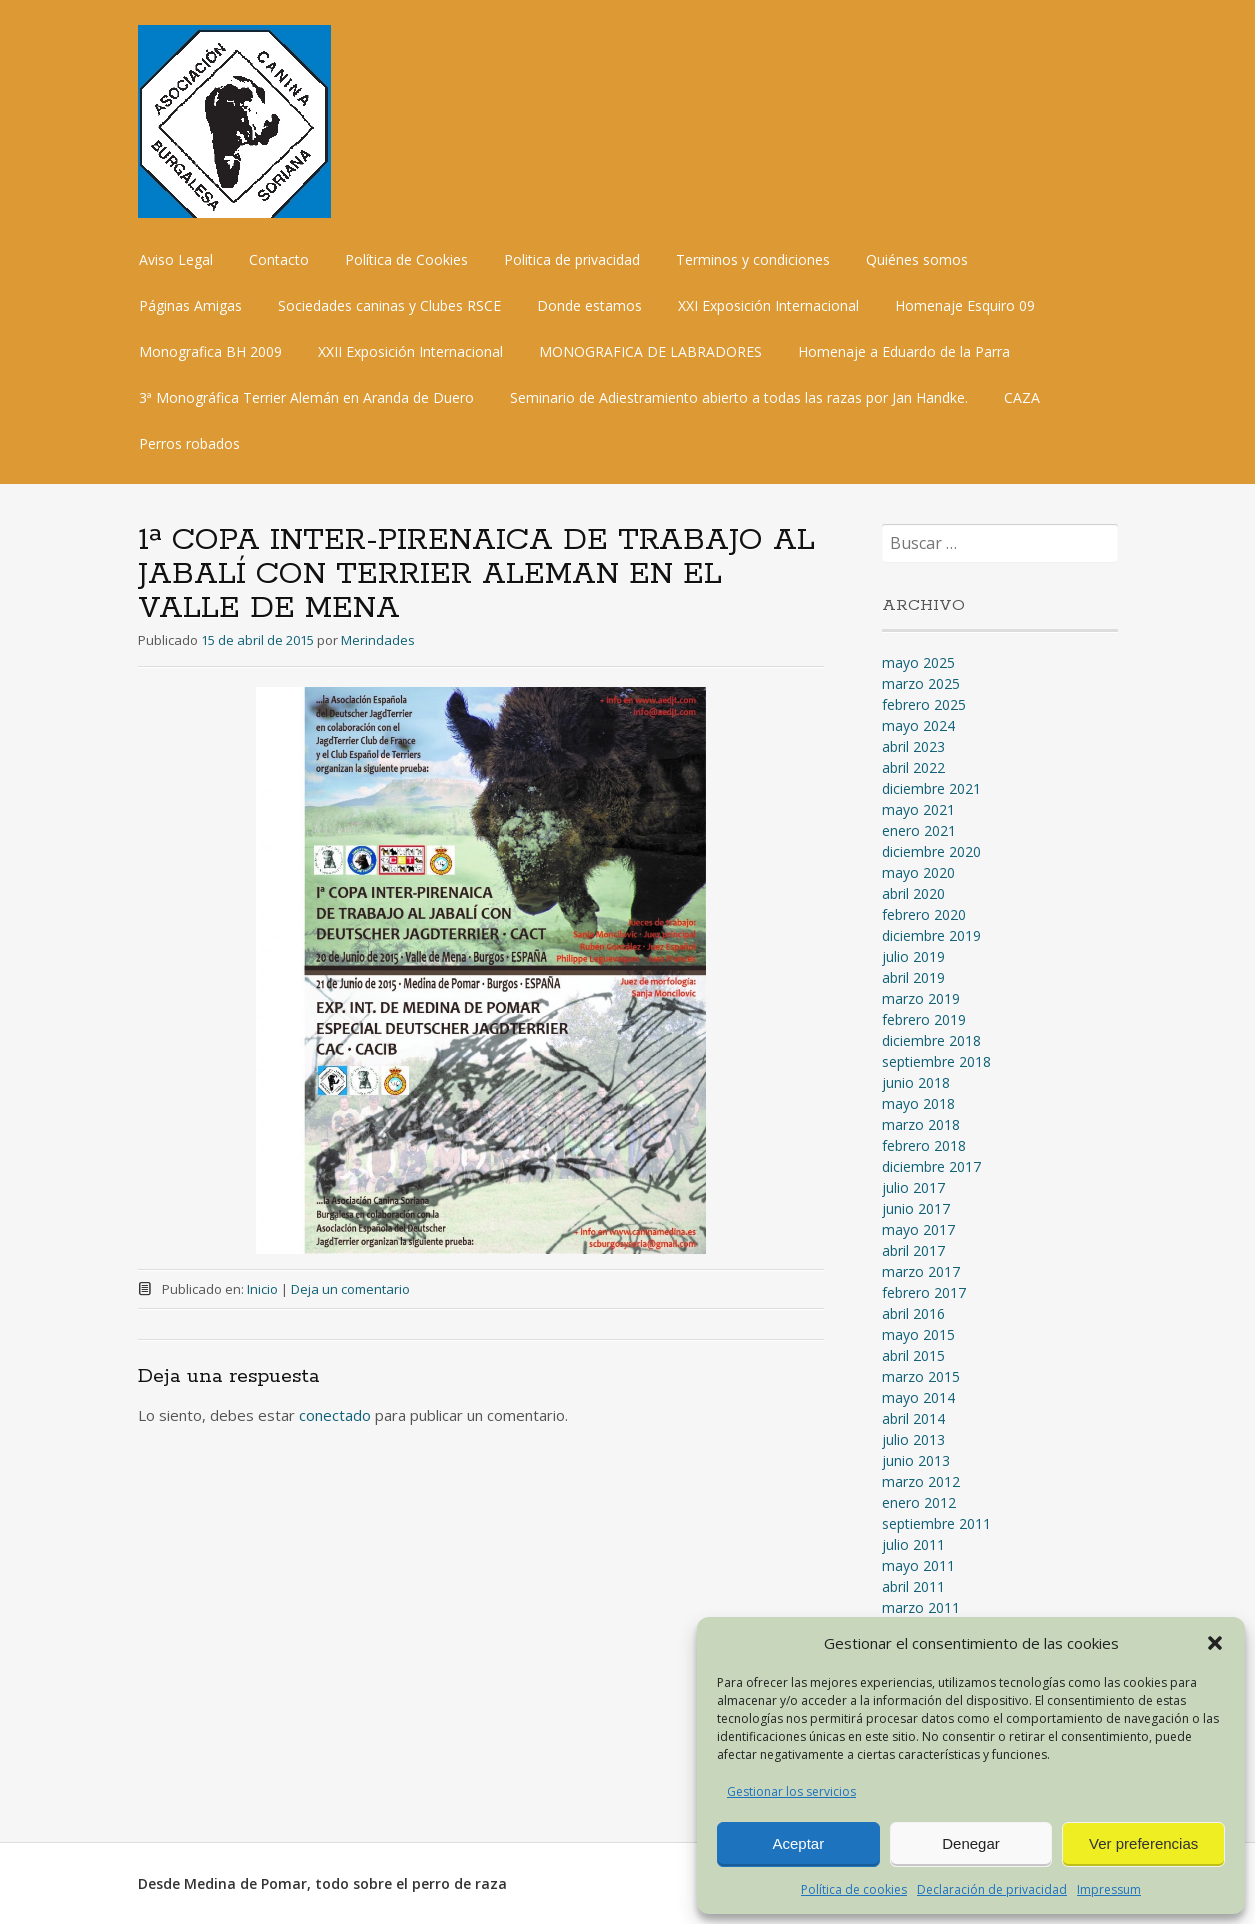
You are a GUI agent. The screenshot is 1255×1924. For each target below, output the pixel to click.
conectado (335, 1415)
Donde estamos (589, 305)
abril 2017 (913, 1250)
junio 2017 (916, 1208)
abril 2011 (913, 1586)
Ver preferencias (1143, 1843)
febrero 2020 (924, 914)
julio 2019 (913, 956)
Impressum (1109, 1889)
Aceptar (798, 1843)
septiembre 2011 (936, 1523)
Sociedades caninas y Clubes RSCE (389, 305)
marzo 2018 (921, 1124)
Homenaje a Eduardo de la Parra (904, 351)
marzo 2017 (921, 1271)
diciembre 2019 (931, 935)
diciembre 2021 (931, 788)
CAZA (1022, 397)
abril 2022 (913, 767)
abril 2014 (913, 1418)
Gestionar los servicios (791, 1791)
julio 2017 (913, 1187)
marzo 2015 (921, 1376)
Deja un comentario (350, 1289)
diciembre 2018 (931, 1040)
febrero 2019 (924, 1019)
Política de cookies (854, 1889)
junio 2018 (916, 1082)
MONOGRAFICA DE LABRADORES (650, 351)
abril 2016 (913, 1313)
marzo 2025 (921, 683)
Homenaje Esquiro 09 (965, 305)
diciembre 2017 (931, 1166)
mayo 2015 (918, 1334)
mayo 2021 (918, 809)
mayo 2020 (918, 872)
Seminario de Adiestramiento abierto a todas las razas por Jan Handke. (739, 397)
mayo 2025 (918, 662)
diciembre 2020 (931, 851)
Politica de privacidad (572, 259)
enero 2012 (919, 1502)
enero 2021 (919, 830)
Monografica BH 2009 (210, 351)
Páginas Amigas (190, 305)
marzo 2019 (921, 998)
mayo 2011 (918, 1565)
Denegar (971, 1843)
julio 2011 (913, 1544)
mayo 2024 (918, 725)
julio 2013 (913, 1439)
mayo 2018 (918, 1103)
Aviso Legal (176, 259)
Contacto (279, 259)
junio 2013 (916, 1460)
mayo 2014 (918, 1397)
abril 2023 (913, 746)
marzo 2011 (921, 1607)
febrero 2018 (924, 1145)
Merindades (378, 640)
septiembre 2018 (936, 1061)
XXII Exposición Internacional (410, 351)
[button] (1215, 1643)
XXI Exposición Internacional (768, 305)
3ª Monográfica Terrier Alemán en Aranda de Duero (306, 397)
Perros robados (189, 443)
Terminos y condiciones (753, 259)
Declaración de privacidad (992, 1889)
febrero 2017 (924, 1292)
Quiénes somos (917, 259)
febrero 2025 (924, 704)
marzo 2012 (921, 1481)
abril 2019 (913, 977)
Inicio (262, 1289)
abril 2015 (913, 1355)
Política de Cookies (406, 259)
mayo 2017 (918, 1229)
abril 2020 (913, 893)
